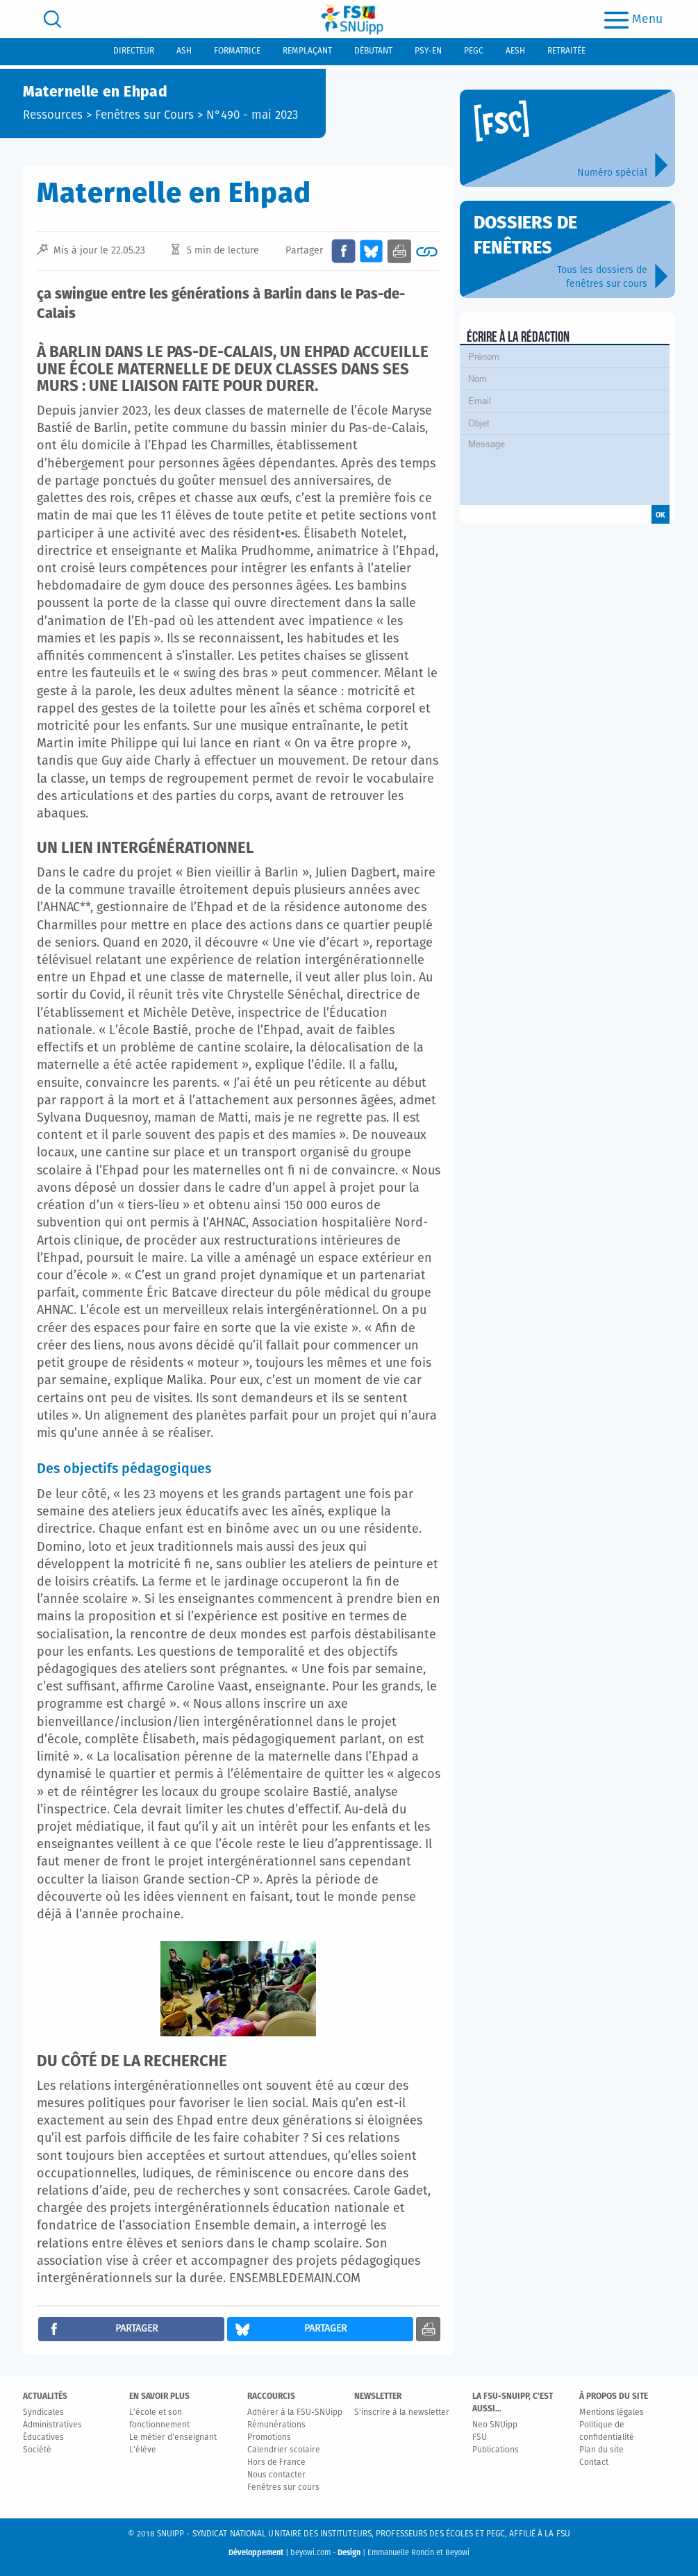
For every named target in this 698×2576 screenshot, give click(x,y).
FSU (479, 2438)
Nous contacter (276, 2475)
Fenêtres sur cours (283, 2488)
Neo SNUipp (494, 2425)
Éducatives (43, 2438)
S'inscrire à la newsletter (401, 2413)
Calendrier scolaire (283, 2450)
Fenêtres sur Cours (144, 116)
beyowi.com (310, 2553)
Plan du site (601, 2450)
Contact (593, 2463)
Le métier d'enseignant (173, 2438)
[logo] (352, 19)
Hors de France (276, 2463)
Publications (495, 2450)
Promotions (269, 2438)
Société (37, 2450)
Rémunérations (276, 2425)
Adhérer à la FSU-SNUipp (294, 2413)
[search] (52, 19)
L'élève (142, 2450)
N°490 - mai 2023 (252, 116)
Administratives (52, 2425)
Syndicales (43, 2413)
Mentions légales (611, 2413)
